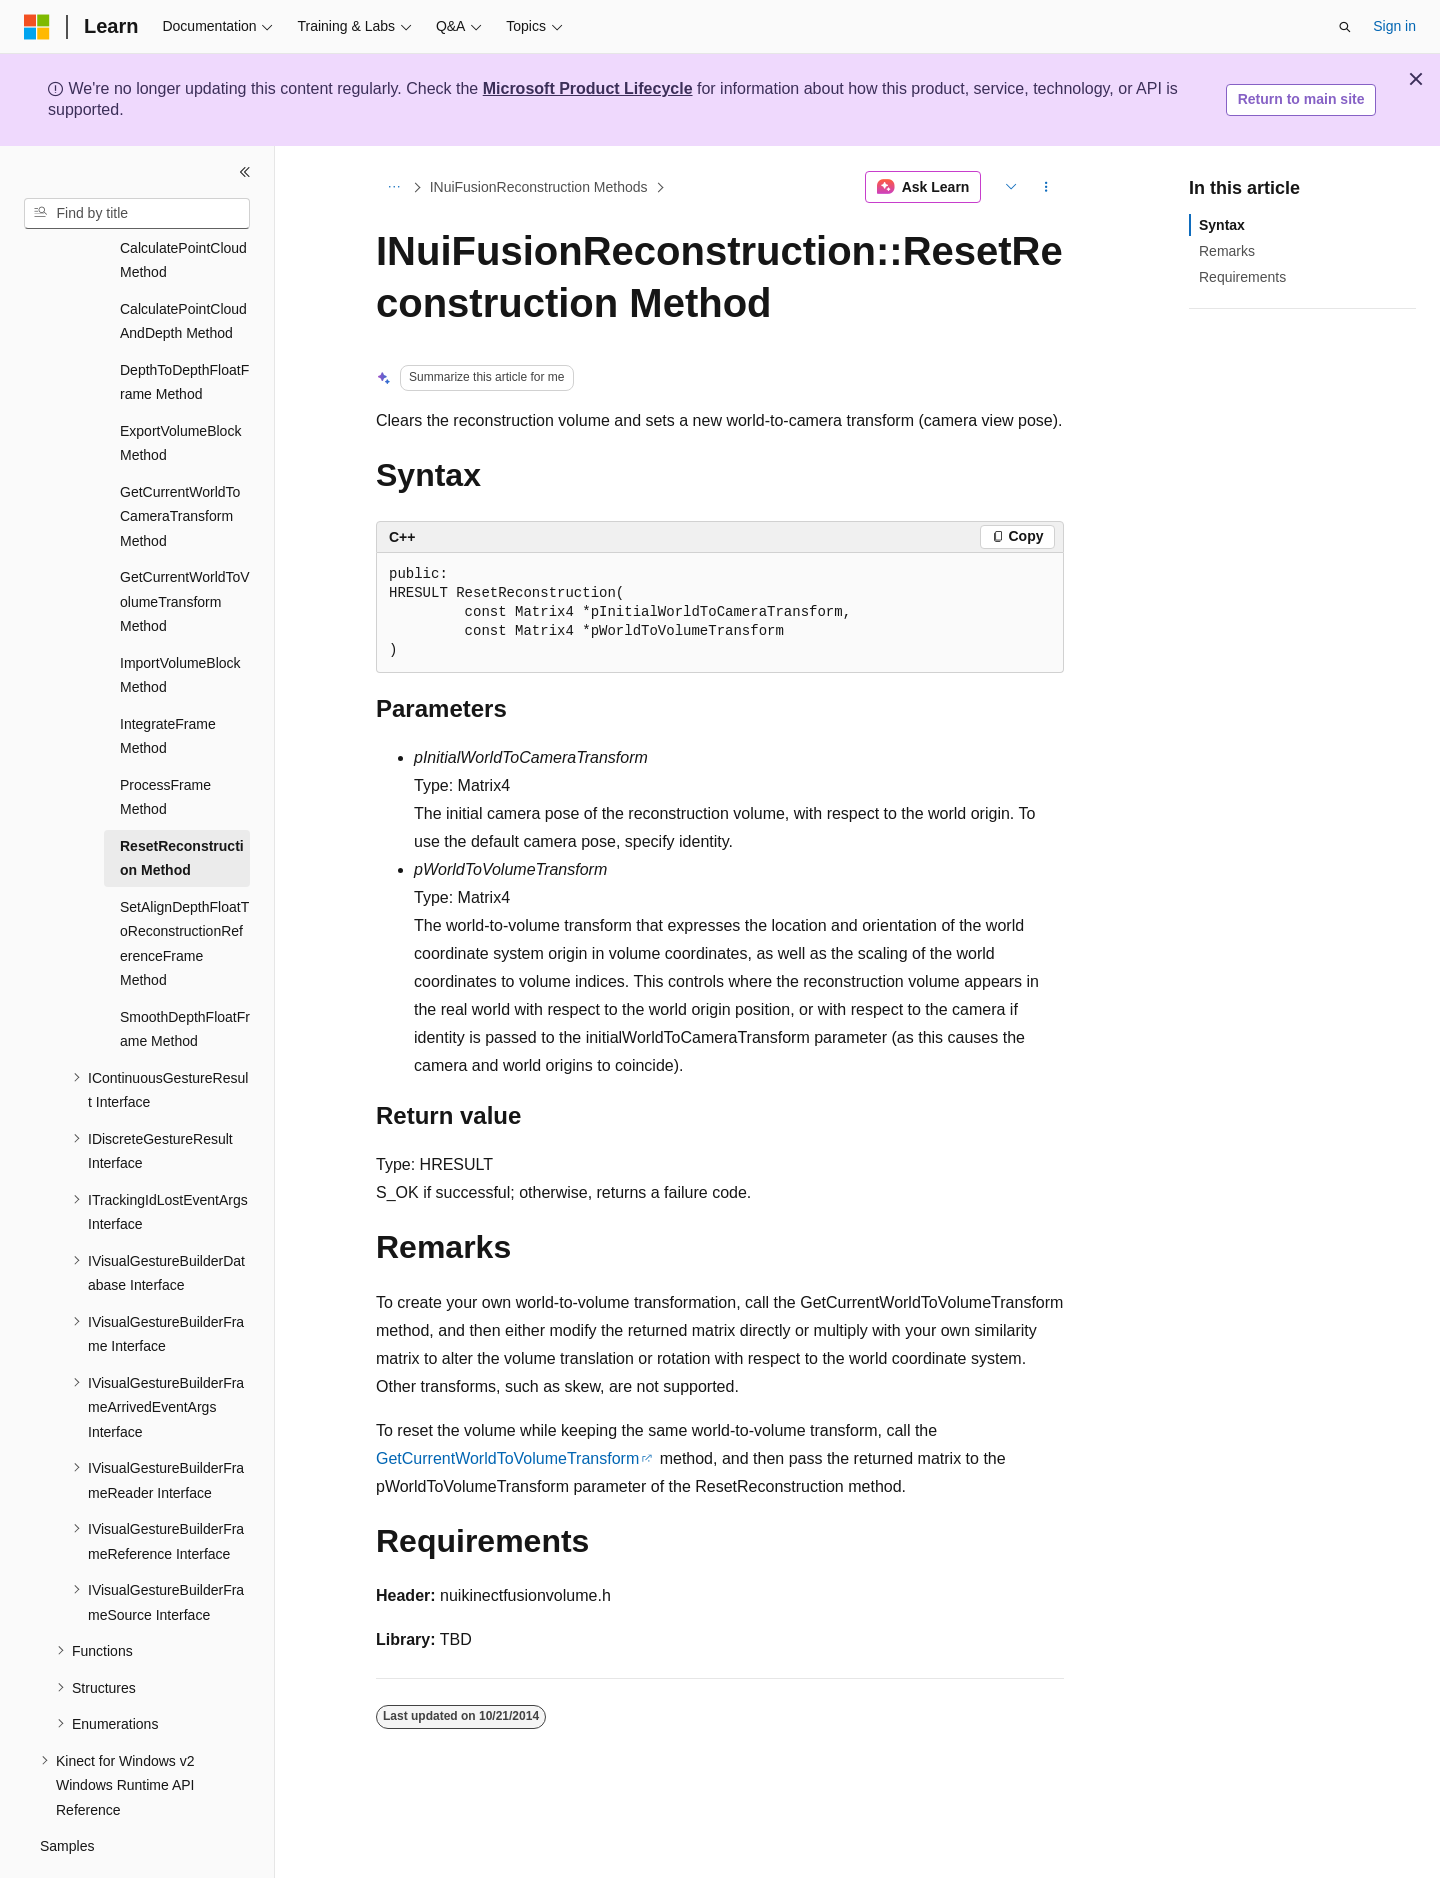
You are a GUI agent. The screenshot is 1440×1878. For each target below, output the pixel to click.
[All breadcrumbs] (393, 187)
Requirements (1242, 277)
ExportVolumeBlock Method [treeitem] (180, 388)
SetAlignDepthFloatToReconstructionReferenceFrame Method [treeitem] (184, 889)
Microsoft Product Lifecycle (588, 88)
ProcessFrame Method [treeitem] (165, 742)
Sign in (1394, 26)
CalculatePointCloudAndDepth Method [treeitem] (183, 266)
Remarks (1227, 251)
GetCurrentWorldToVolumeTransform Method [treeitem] (185, 546)
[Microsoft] (37, 27)
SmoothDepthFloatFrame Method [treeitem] (185, 974)
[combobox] (137, 214)
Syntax (1222, 225)
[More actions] (1046, 187)
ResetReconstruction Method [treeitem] (182, 803)
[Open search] (1345, 27)
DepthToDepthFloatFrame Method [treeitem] (184, 327)
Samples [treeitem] (67, 1791)
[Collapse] (245, 172)
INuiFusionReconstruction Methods (539, 187)
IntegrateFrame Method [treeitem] (168, 681)
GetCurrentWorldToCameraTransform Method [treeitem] (180, 461)
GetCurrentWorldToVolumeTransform (507, 1458)
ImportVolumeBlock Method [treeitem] (180, 620)
